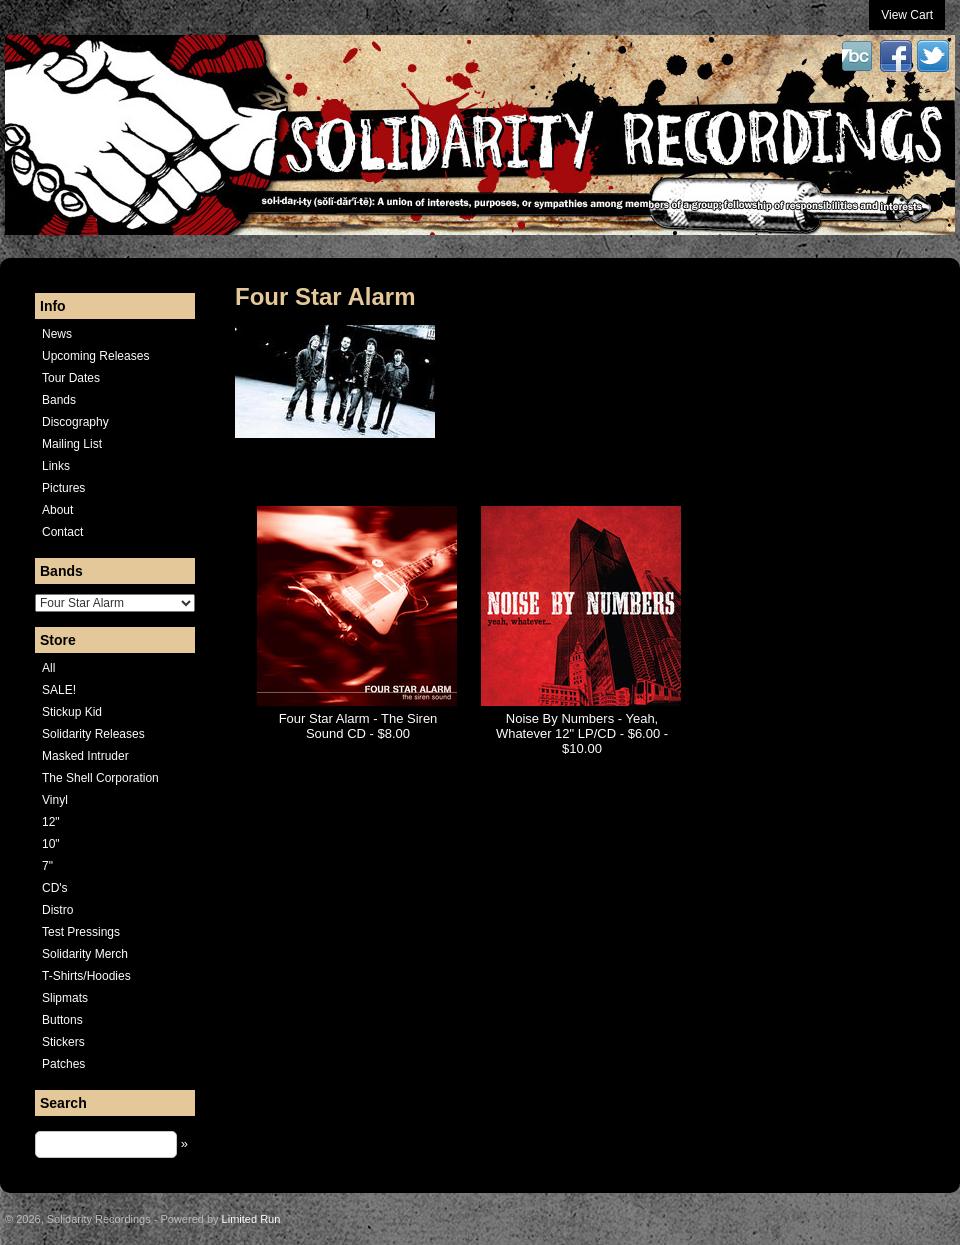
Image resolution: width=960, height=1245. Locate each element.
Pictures (63, 488)
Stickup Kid (72, 712)
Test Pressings (81, 932)
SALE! (59, 690)
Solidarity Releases (93, 734)
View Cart (907, 15)
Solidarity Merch (85, 954)
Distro (57, 910)
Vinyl (55, 800)
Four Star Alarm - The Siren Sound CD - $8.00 (358, 726)
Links (56, 466)
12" (51, 822)
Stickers (63, 1042)
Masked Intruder (85, 756)
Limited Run (251, 1219)
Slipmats (65, 998)
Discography (75, 422)
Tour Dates (71, 378)
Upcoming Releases (95, 356)
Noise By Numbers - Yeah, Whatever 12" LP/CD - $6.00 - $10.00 (582, 733)
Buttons (62, 1020)
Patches (63, 1064)
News (57, 334)
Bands (59, 400)
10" (51, 844)
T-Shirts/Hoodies (86, 976)
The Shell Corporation (100, 778)
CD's (55, 888)
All (48, 668)
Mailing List (72, 444)
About (57, 510)
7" (47, 866)
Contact (62, 532)
